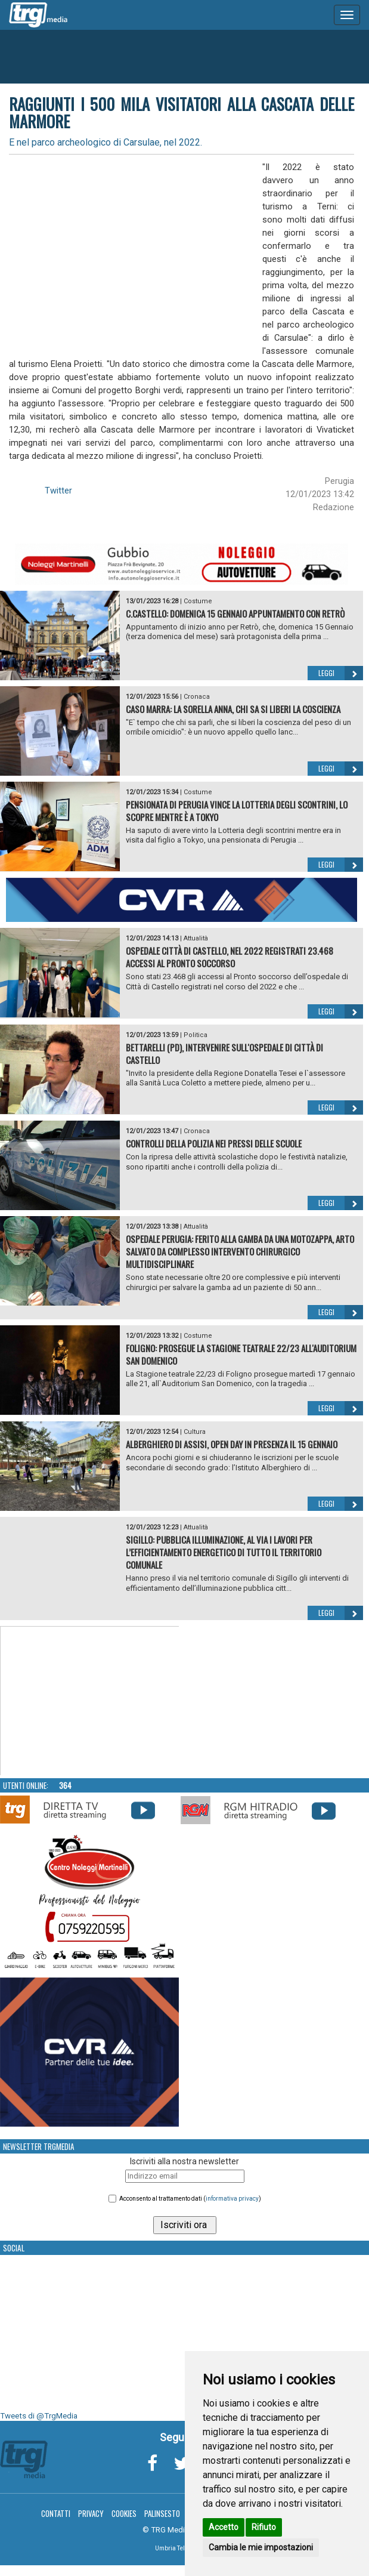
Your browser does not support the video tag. (90, 1701)
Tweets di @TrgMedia (38, 2415)
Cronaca (197, 697)
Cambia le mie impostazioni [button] (261, 2547)
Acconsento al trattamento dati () (190, 2198)
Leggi (340, 673)
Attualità (196, 938)
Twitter (58, 490)
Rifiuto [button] (264, 2527)
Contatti (55, 2513)
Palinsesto (162, 2513)
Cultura (195, 1432)
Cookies (124, 2513)
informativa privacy (232, 2198)
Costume (198, 601)
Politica (195, 1035)
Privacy (91, 2513)
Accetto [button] (223, 2527)
